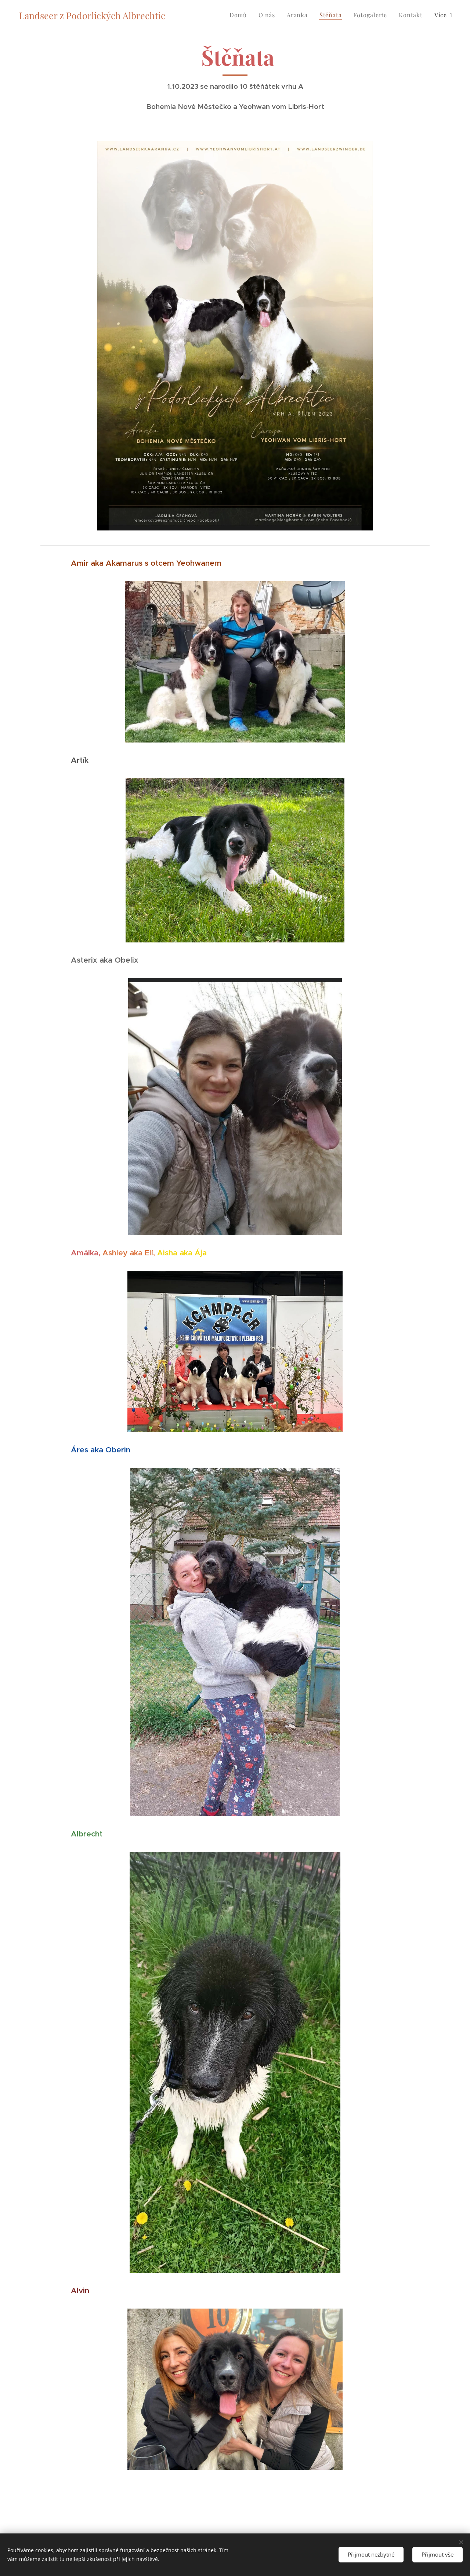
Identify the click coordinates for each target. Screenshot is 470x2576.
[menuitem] (240, 15)
